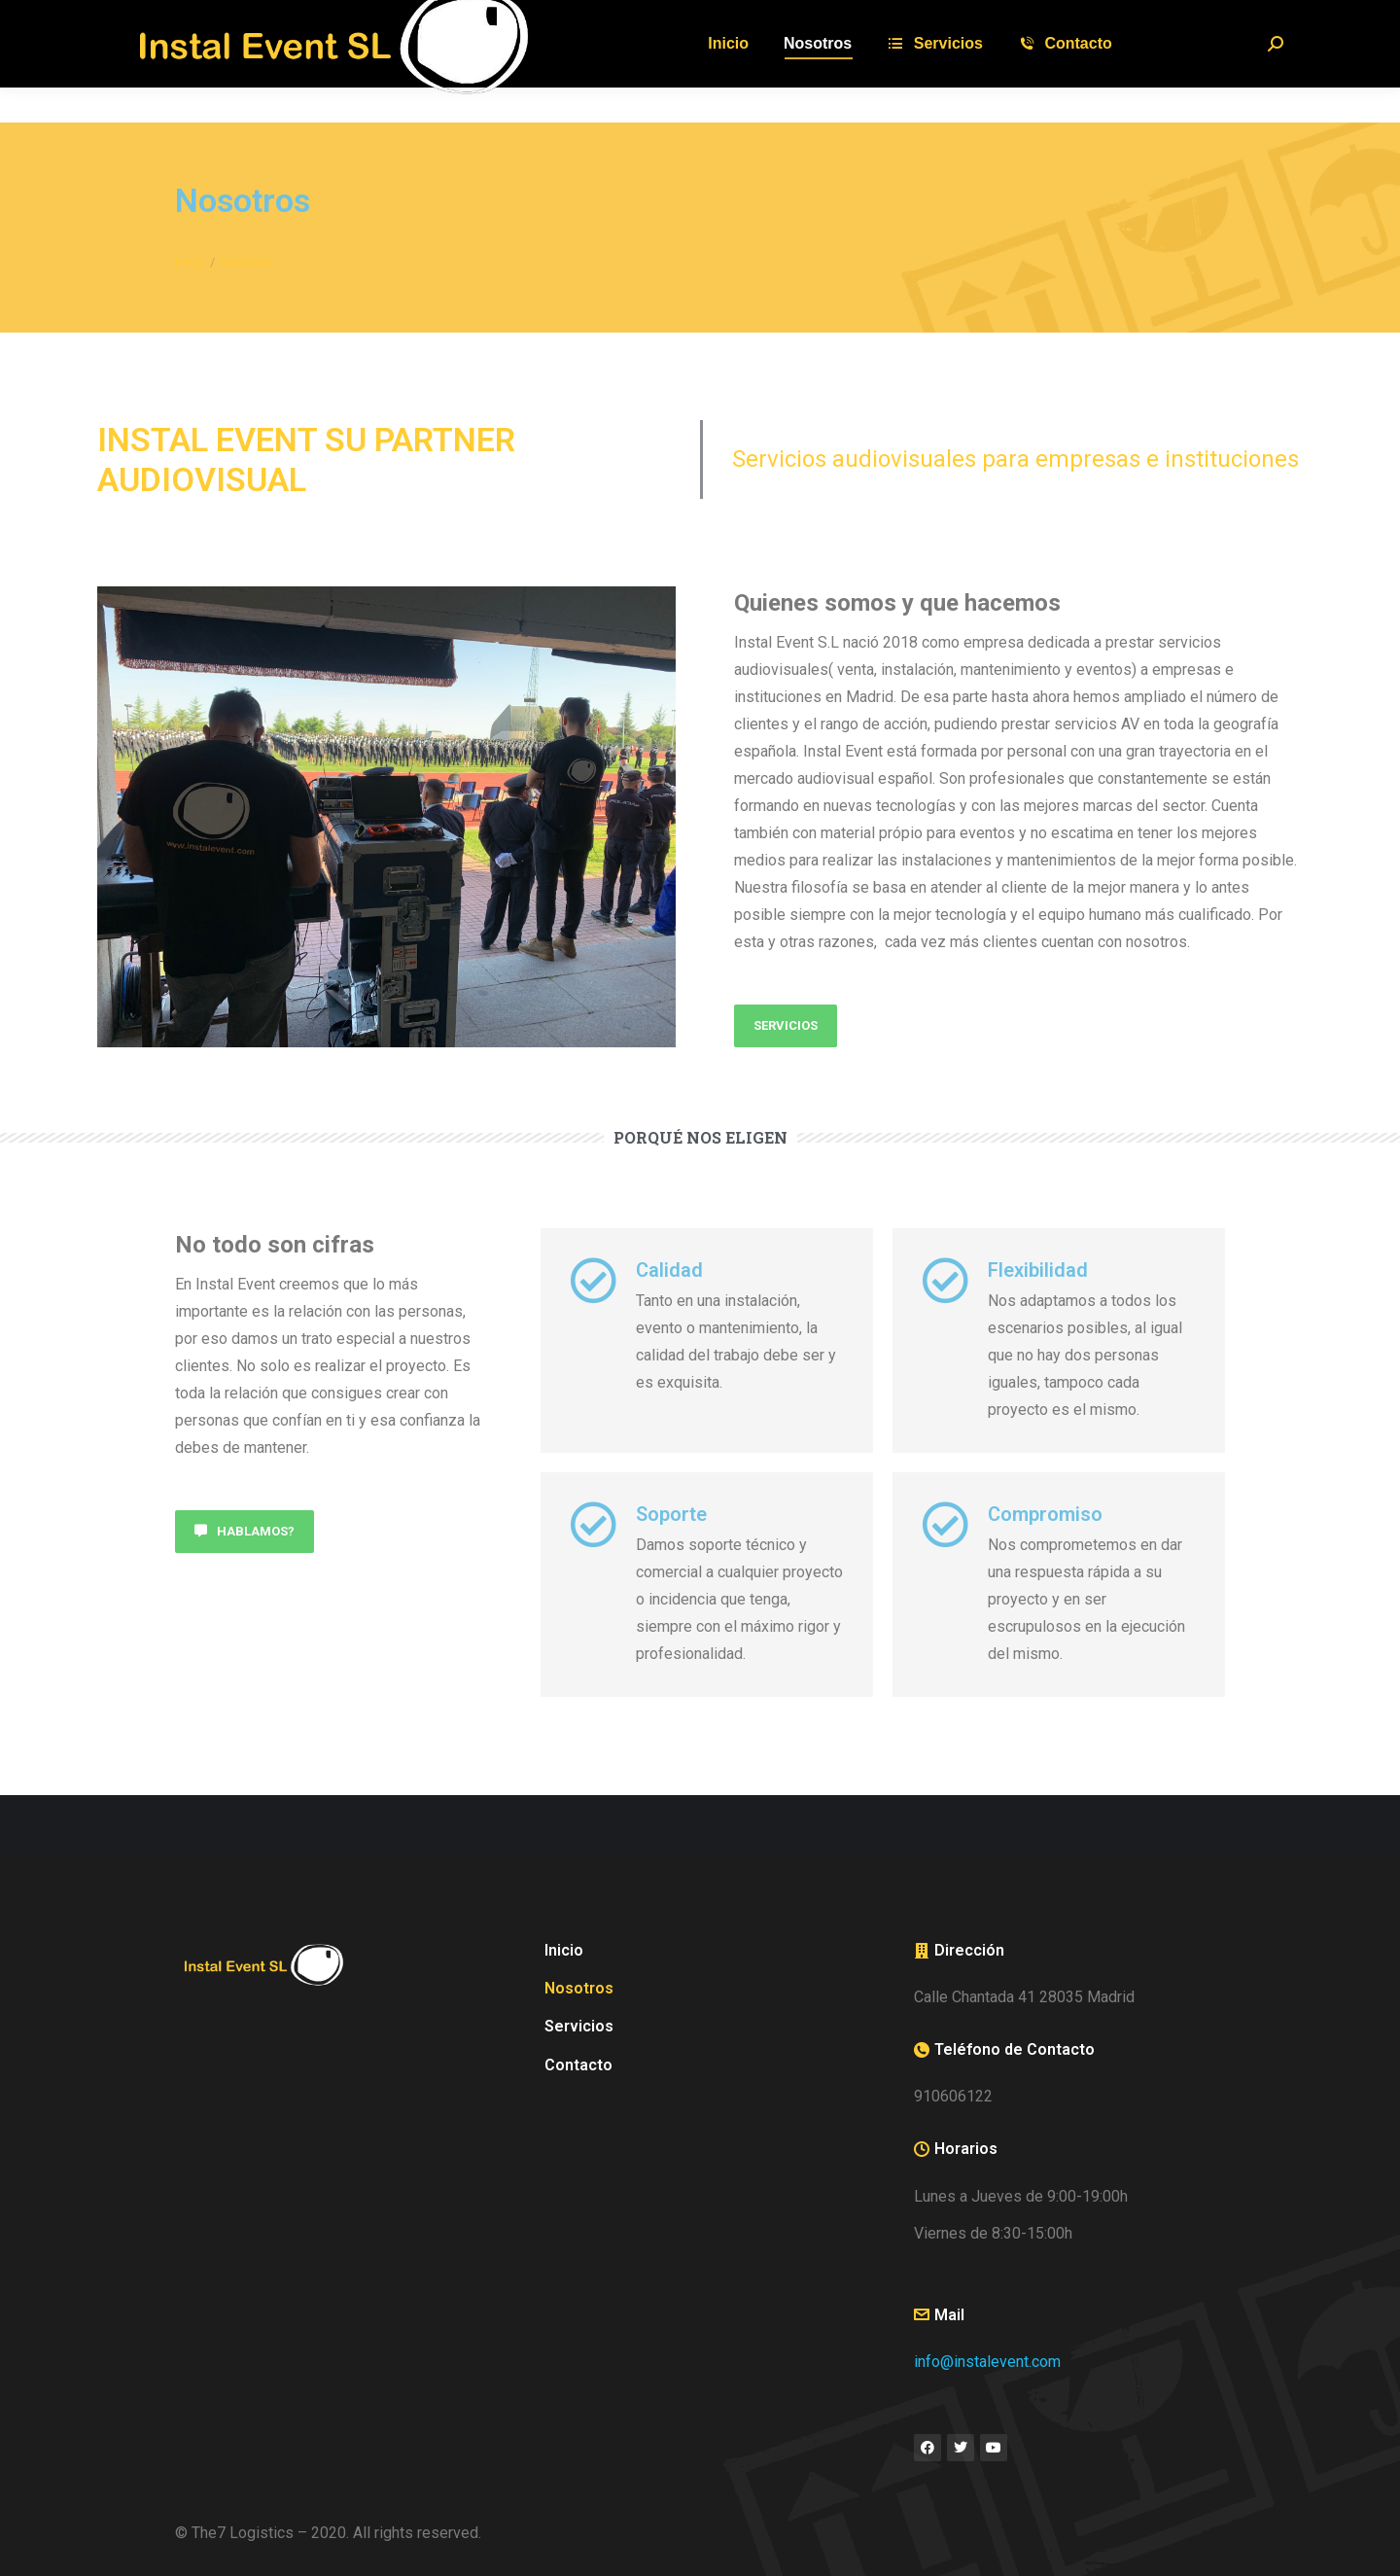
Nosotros (578, 1988)
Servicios (578, 2026)
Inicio (563, 1950)
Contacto (578, 2065)
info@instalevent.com (987, 2361)
